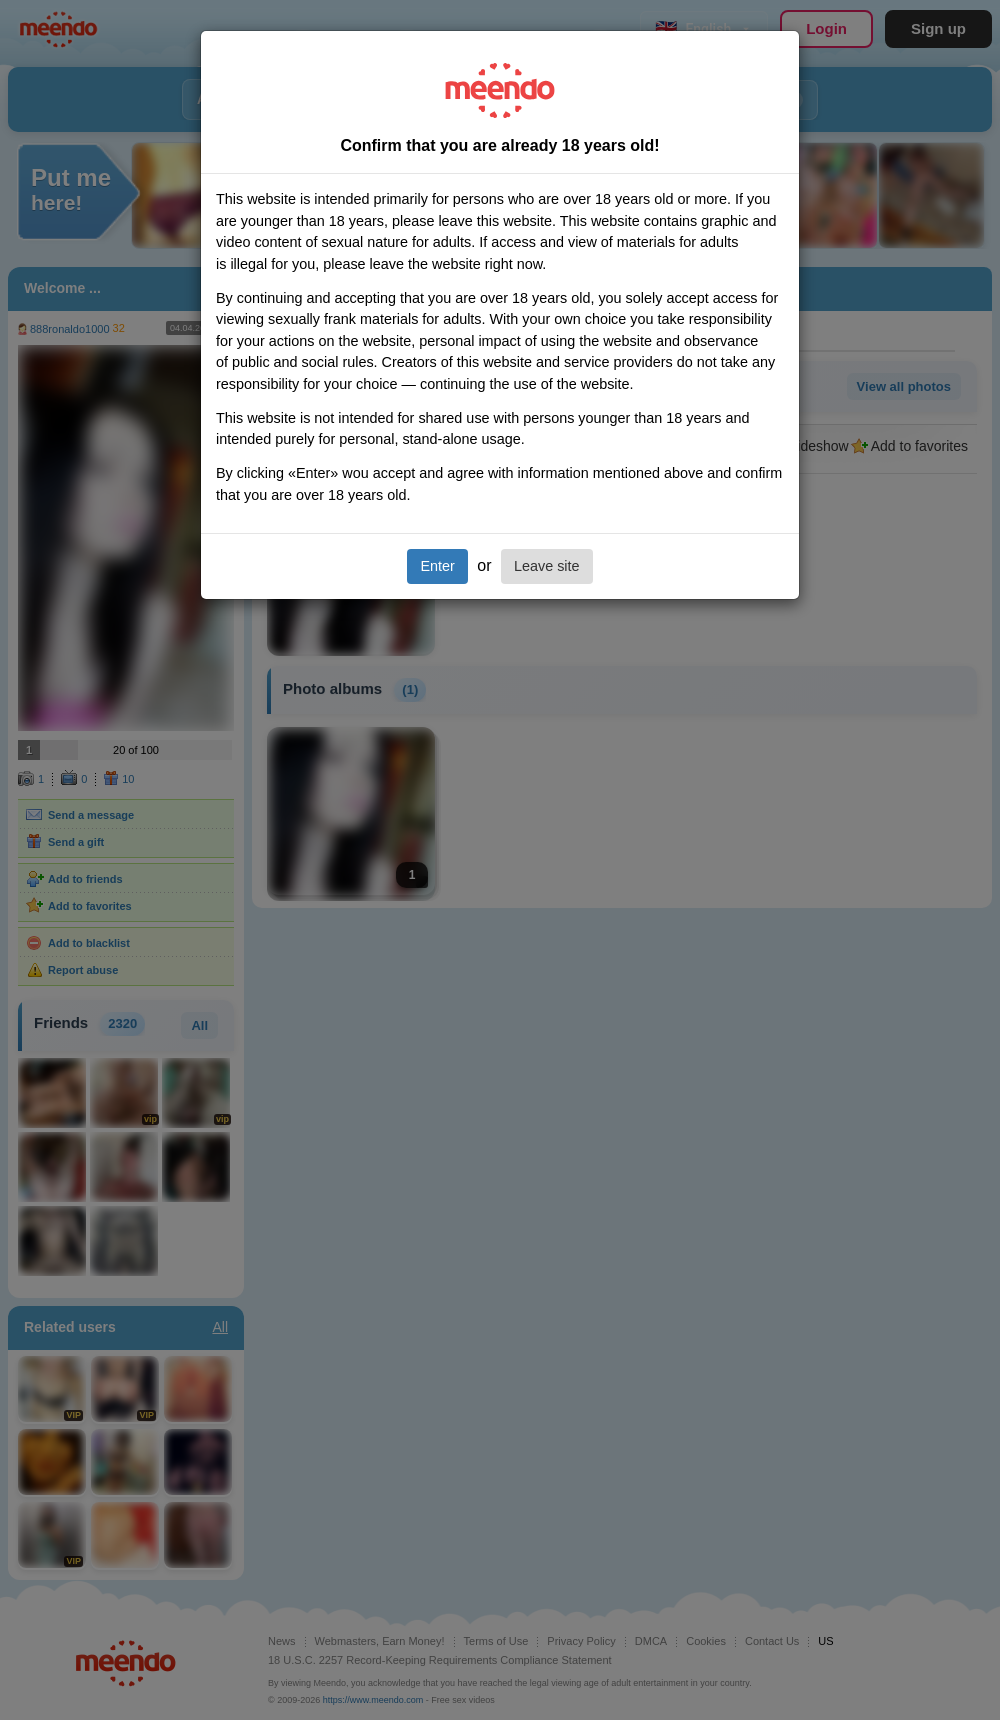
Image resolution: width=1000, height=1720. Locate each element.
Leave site (547, 566)
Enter (437, 566)
